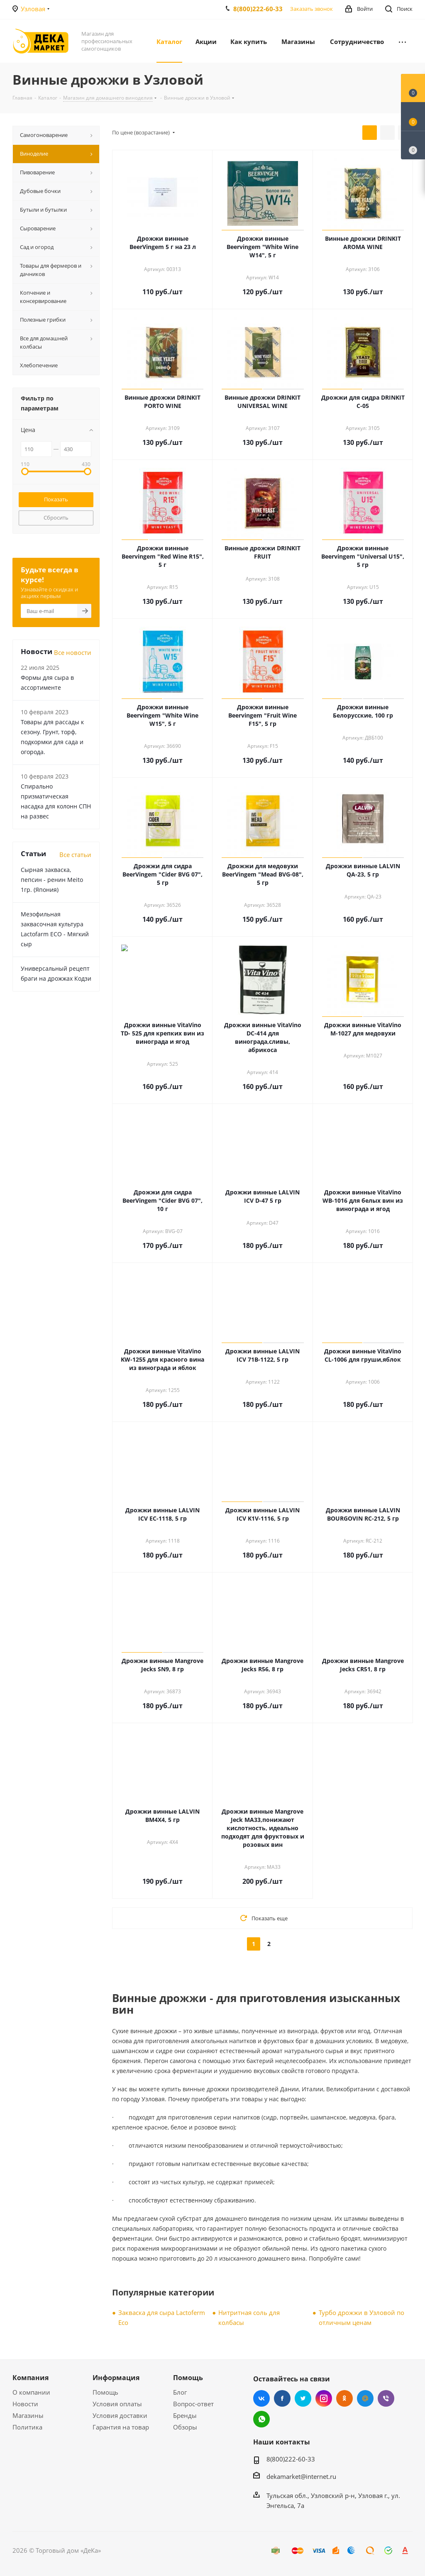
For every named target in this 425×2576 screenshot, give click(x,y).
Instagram (323, 2398)
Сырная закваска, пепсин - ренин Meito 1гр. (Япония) (52, 880)
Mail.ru (365, 2398)
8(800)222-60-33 (258, 8)
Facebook (282, 2398)
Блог (180, 2392)
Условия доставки (120, 2415)
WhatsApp (261, 2419)
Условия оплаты (117, 2404)
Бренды (185, 2415)
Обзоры (185, 2427)
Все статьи (75, 854)
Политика (27, 2427)
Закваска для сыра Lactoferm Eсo (161, 2317)
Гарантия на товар (121, 2427)
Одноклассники (344, 2398)
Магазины (28, 2415)
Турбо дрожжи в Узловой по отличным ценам (361, 2317)
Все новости (72, 652)
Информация (116, 2377)
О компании (31, 2392)
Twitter (303, 2398)
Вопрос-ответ (193, 2404)
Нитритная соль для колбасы (249, 2317)
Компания (30, 2377)
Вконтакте (261, 2398)
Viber (386, 2398)
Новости (25, 2404)
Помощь (105, 2392)
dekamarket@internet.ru (301, 2476)
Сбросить (56, 517)
